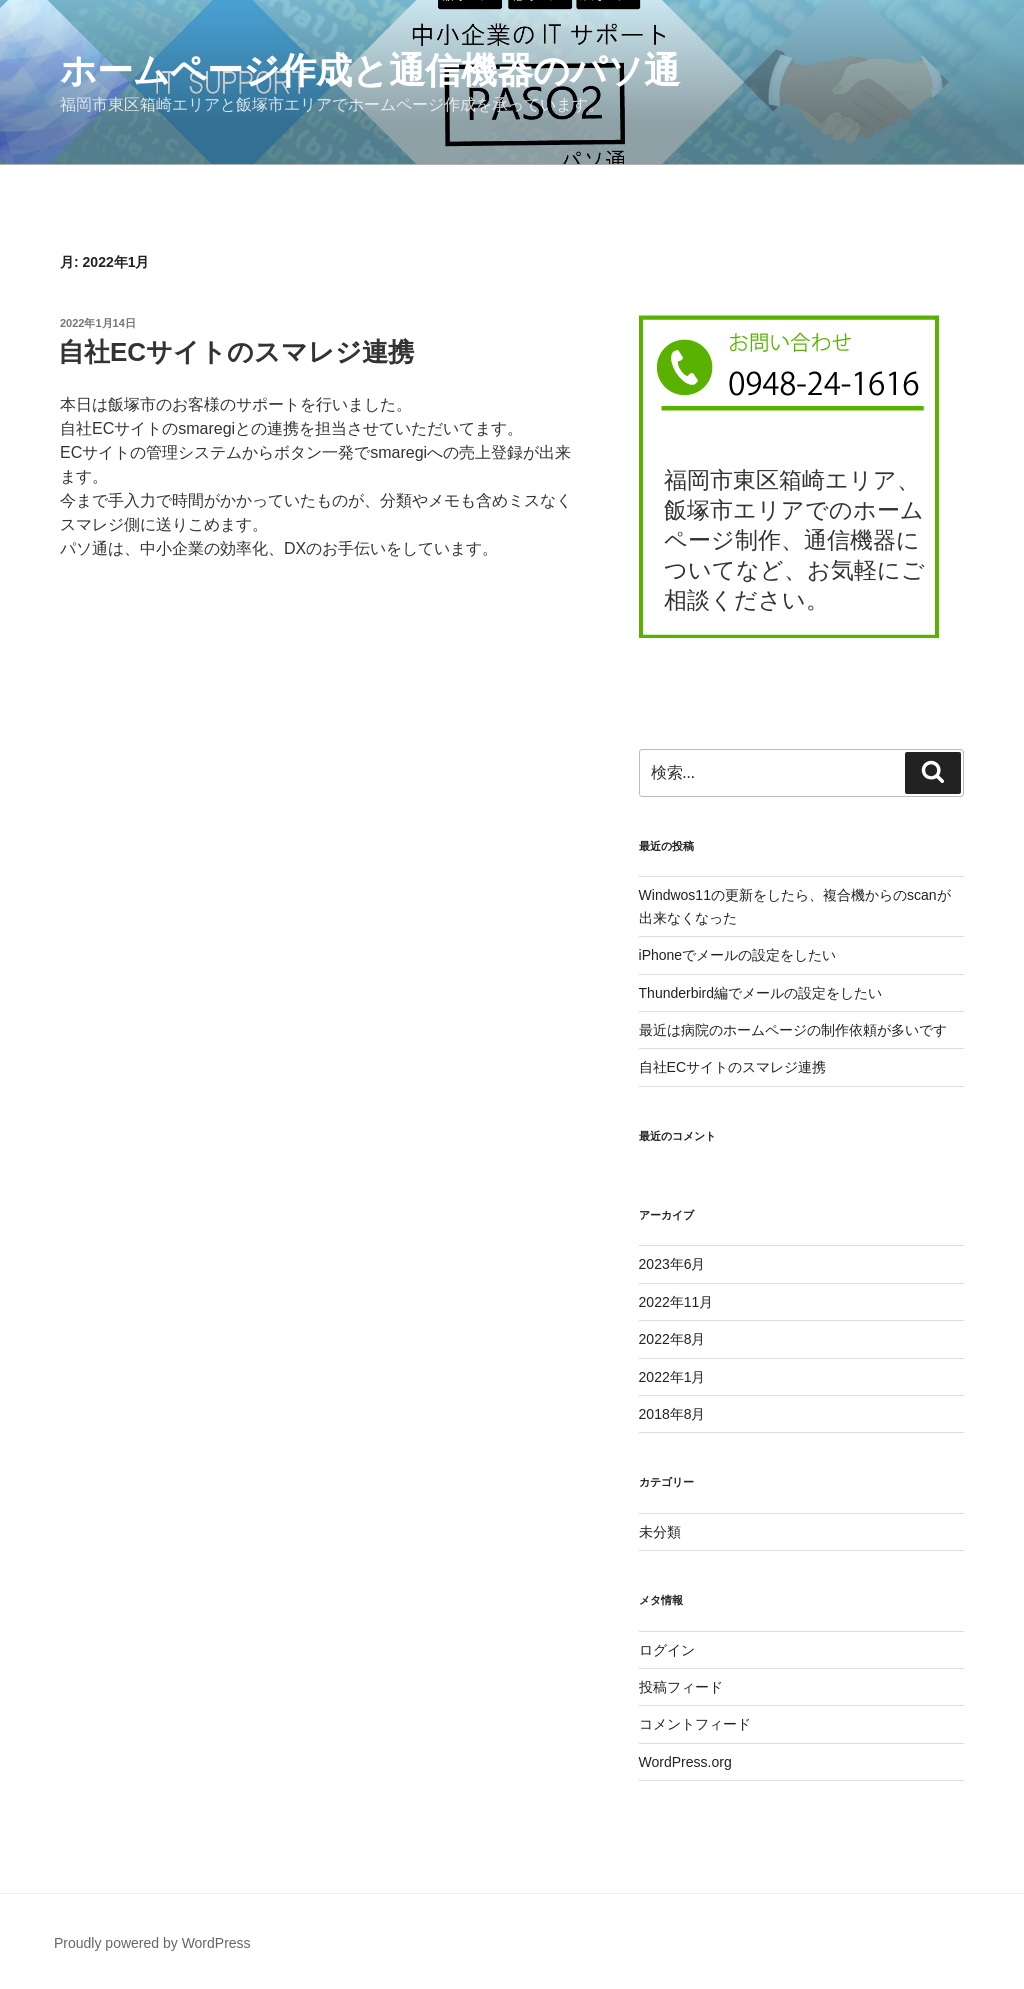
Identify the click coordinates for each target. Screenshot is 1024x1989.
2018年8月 (672, 1414)
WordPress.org (685, 1762)
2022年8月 (672, 1339)
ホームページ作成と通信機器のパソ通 (370, 70)
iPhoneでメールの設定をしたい (738, 955)
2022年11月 (676, 1302)
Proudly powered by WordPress (152, 1943)
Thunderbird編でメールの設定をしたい (761, 993)
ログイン (667, 1650)
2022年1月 (672, 1377)
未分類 (660, 1532)
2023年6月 (672, 1264)
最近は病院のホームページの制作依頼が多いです (793, 1030)
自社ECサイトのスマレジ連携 (236, 352)
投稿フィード (681, 1687)
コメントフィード (695, 1724)
